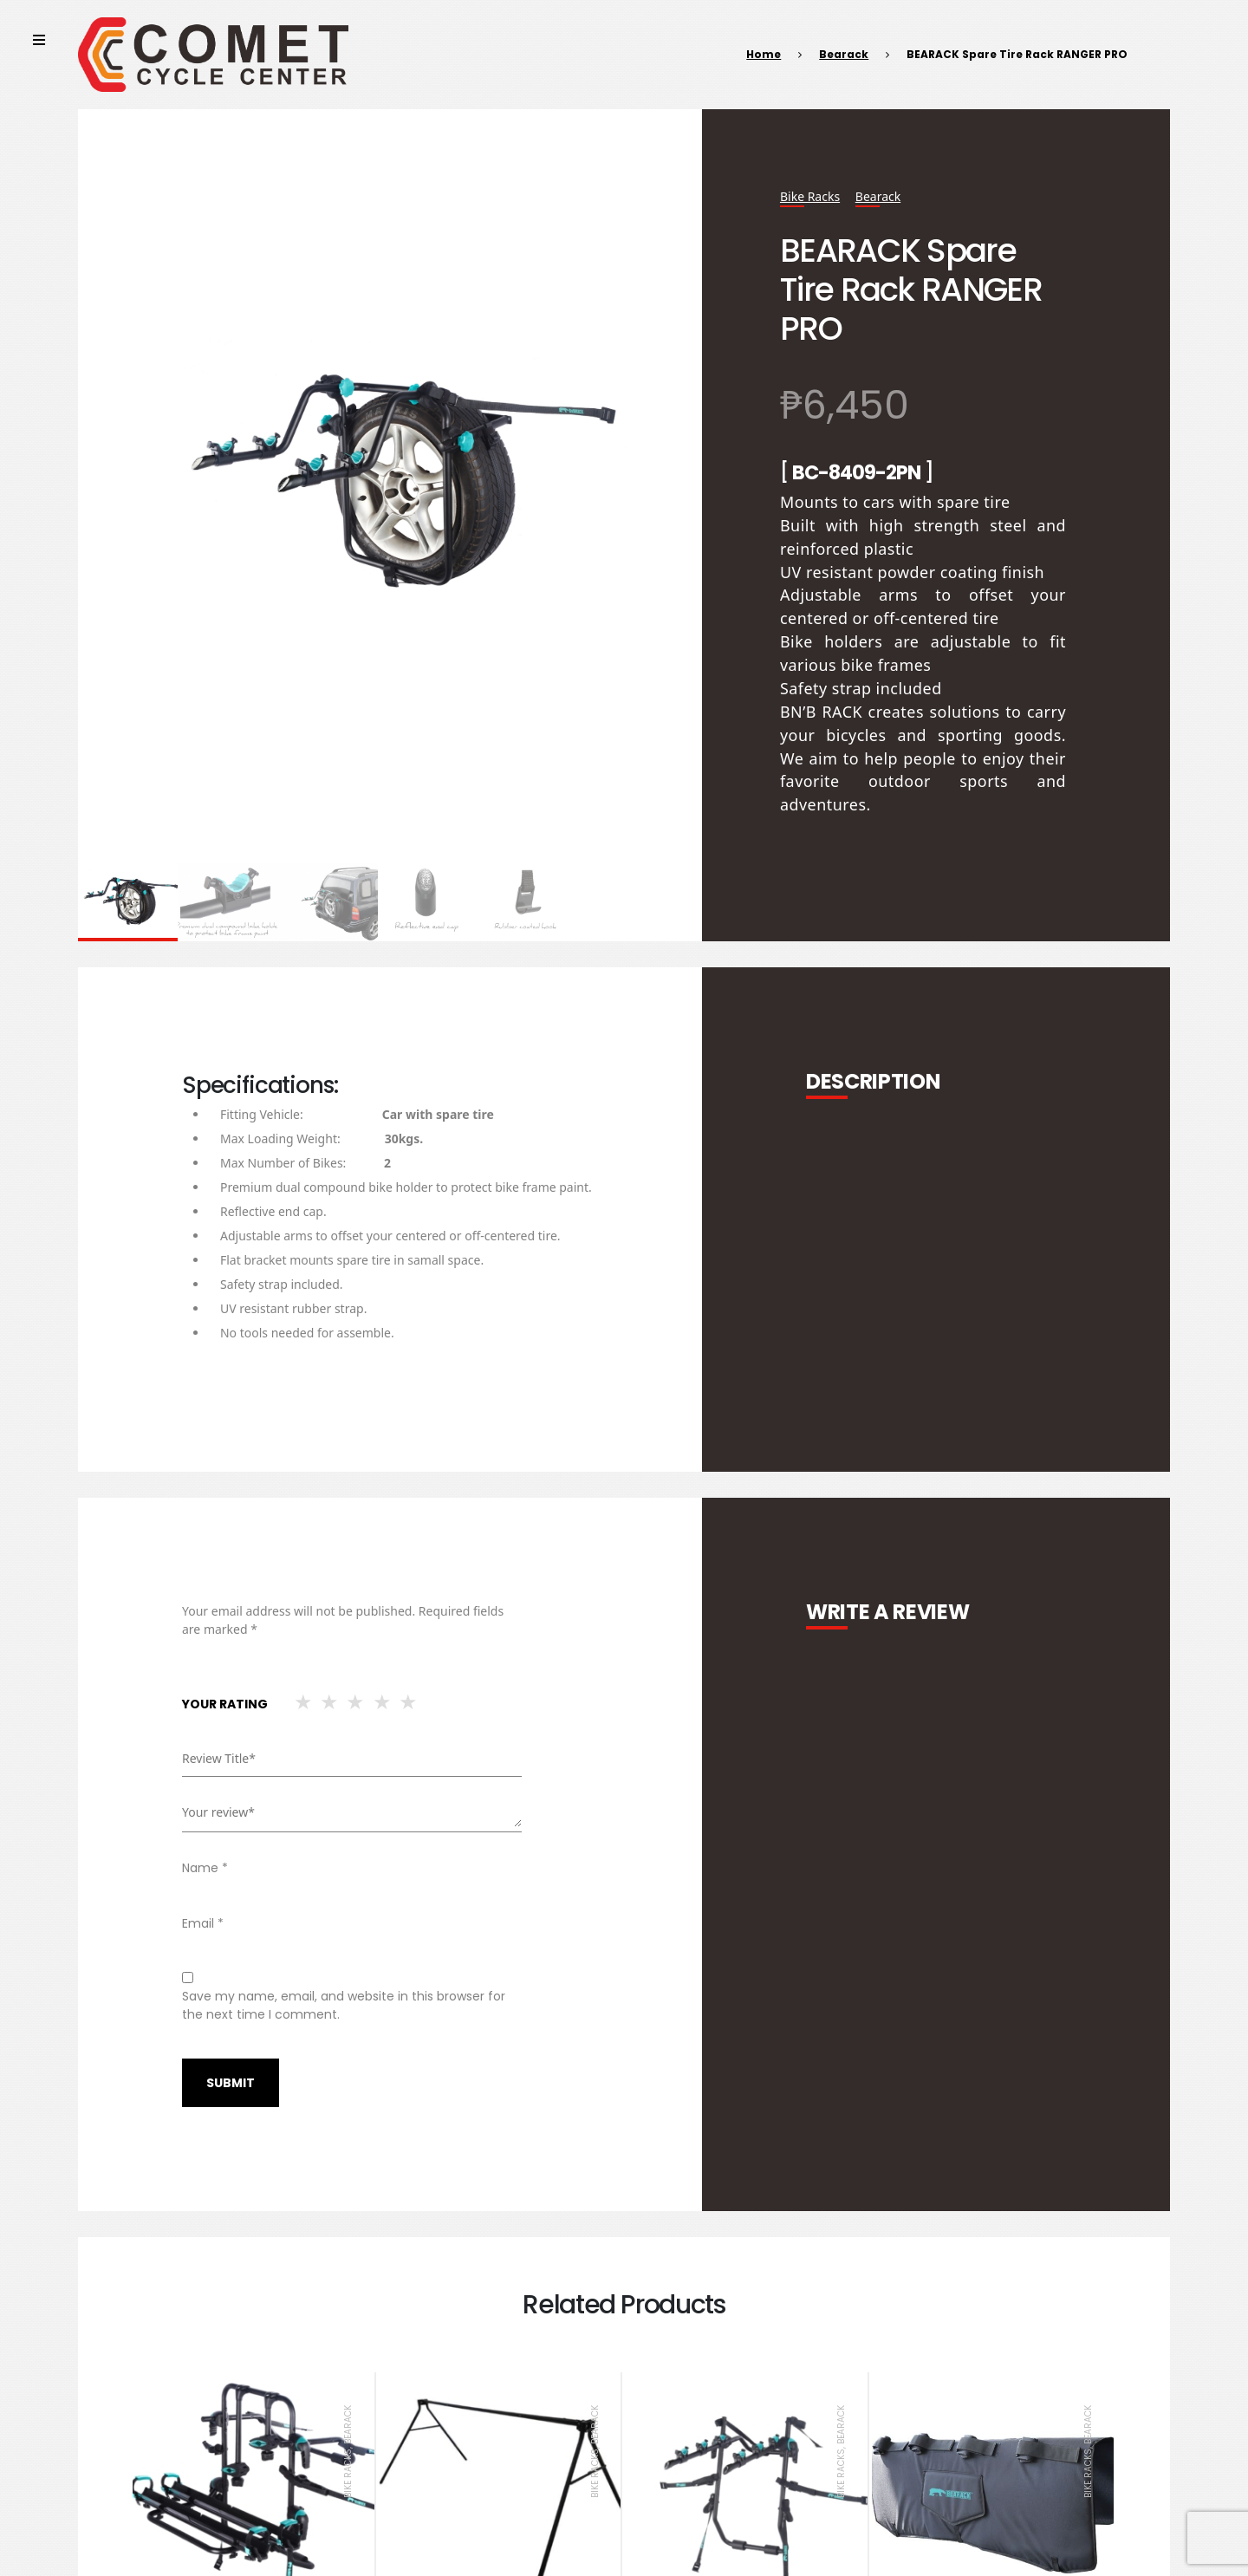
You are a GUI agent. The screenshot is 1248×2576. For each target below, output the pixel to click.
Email (203, 1923)
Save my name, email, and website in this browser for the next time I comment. (343, 2005)
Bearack (843, 54)
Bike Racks (810, 196)
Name (205, 1868)
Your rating (225, 1704)
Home (763, 54)
